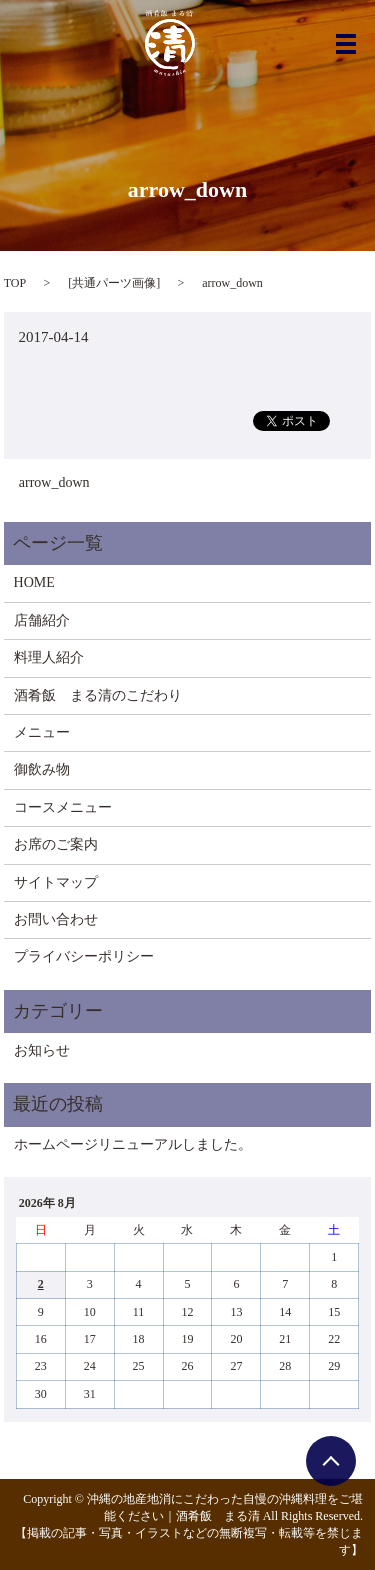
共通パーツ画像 (114, 283)
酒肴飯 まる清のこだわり (98, 695)
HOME (34, 582)
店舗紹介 (42, 620)
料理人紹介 (49, 657)
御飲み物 (42, 769)
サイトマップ (56, 882)
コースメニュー (63, 807)
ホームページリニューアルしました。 (133, 1144)
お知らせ (42, 1050)
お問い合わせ (56, 919)
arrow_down (54, 482)
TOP (15, 283)
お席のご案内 (56, 844)
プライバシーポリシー (84, 956)
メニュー (42, 732)
